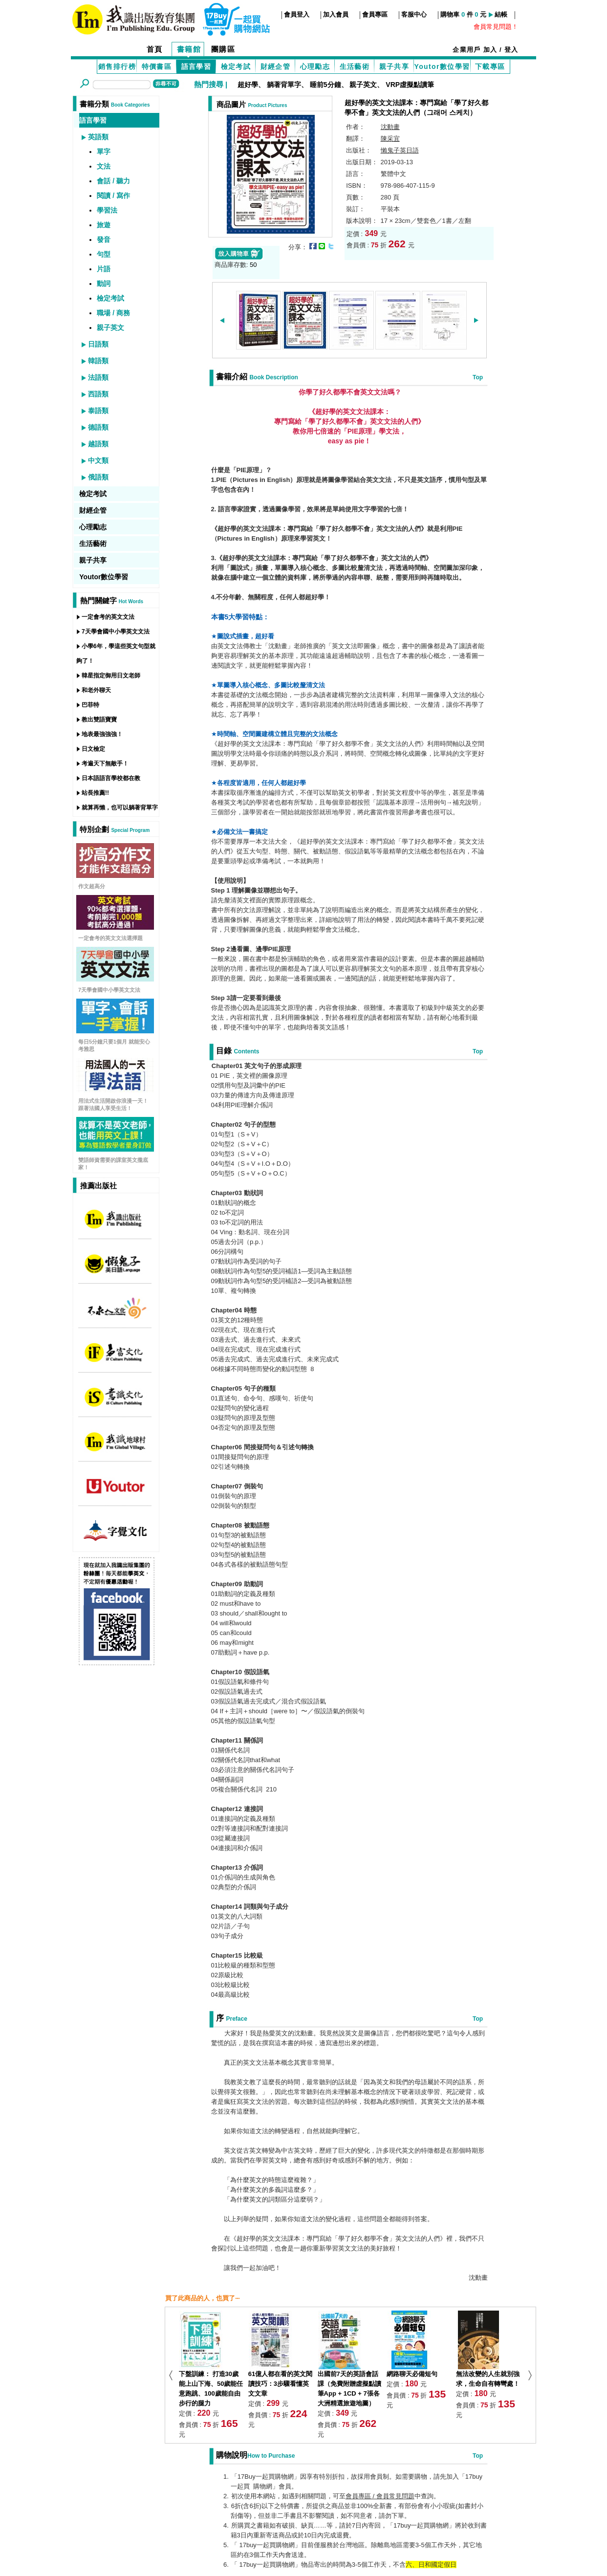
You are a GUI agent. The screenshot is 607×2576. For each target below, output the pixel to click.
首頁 (155, 49)
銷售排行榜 (117, 66)
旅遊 (103, 225)
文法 (103, 166)
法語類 (98, 377)
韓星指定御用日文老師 (111, 675)
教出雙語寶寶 (99, 719)
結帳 (501, 14)
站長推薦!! (95, 792)
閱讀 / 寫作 (113, 195)
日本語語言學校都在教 (111, 778)
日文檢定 (93, 748)
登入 (511, 49)
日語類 (98, 344)
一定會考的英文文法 (108, 616)
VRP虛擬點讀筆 (410, 84)
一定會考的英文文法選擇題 (110, 938)
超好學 (248, 84)
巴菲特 (90, 704)
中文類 (98, 460)
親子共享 (394, 66)
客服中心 (414, 14)
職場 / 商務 (113, 313)
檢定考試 (236, 66)
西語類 (98, 394)
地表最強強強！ (102, 734)
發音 (103, 239)
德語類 (98, 427)
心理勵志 (315, 66)
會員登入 (296, 14)
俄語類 (98, 477)
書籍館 (189, 49)
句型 (103, 254)
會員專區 (375, 14)
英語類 (98, 137)
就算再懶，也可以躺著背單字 (120, 807)
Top (478, 377)
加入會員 (335, 14)
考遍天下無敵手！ (105, 763)
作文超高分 (91, 886)
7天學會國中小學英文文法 (116, 631)
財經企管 (275, 66)
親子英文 (363, 84)
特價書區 (157, 66)
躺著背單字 (284, 84)
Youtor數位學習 (442, 66)
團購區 (223, 49)
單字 (103, 151)
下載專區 (490, 66)
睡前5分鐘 (325, 84)
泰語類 (98, 411)
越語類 (98, 444)
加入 (490, 49)
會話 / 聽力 (113, 181)
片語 (103, 269)
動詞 (103, 283)
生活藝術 (355, 66)
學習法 (107, 210)
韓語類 (98, 361)
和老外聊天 (96, 690)
